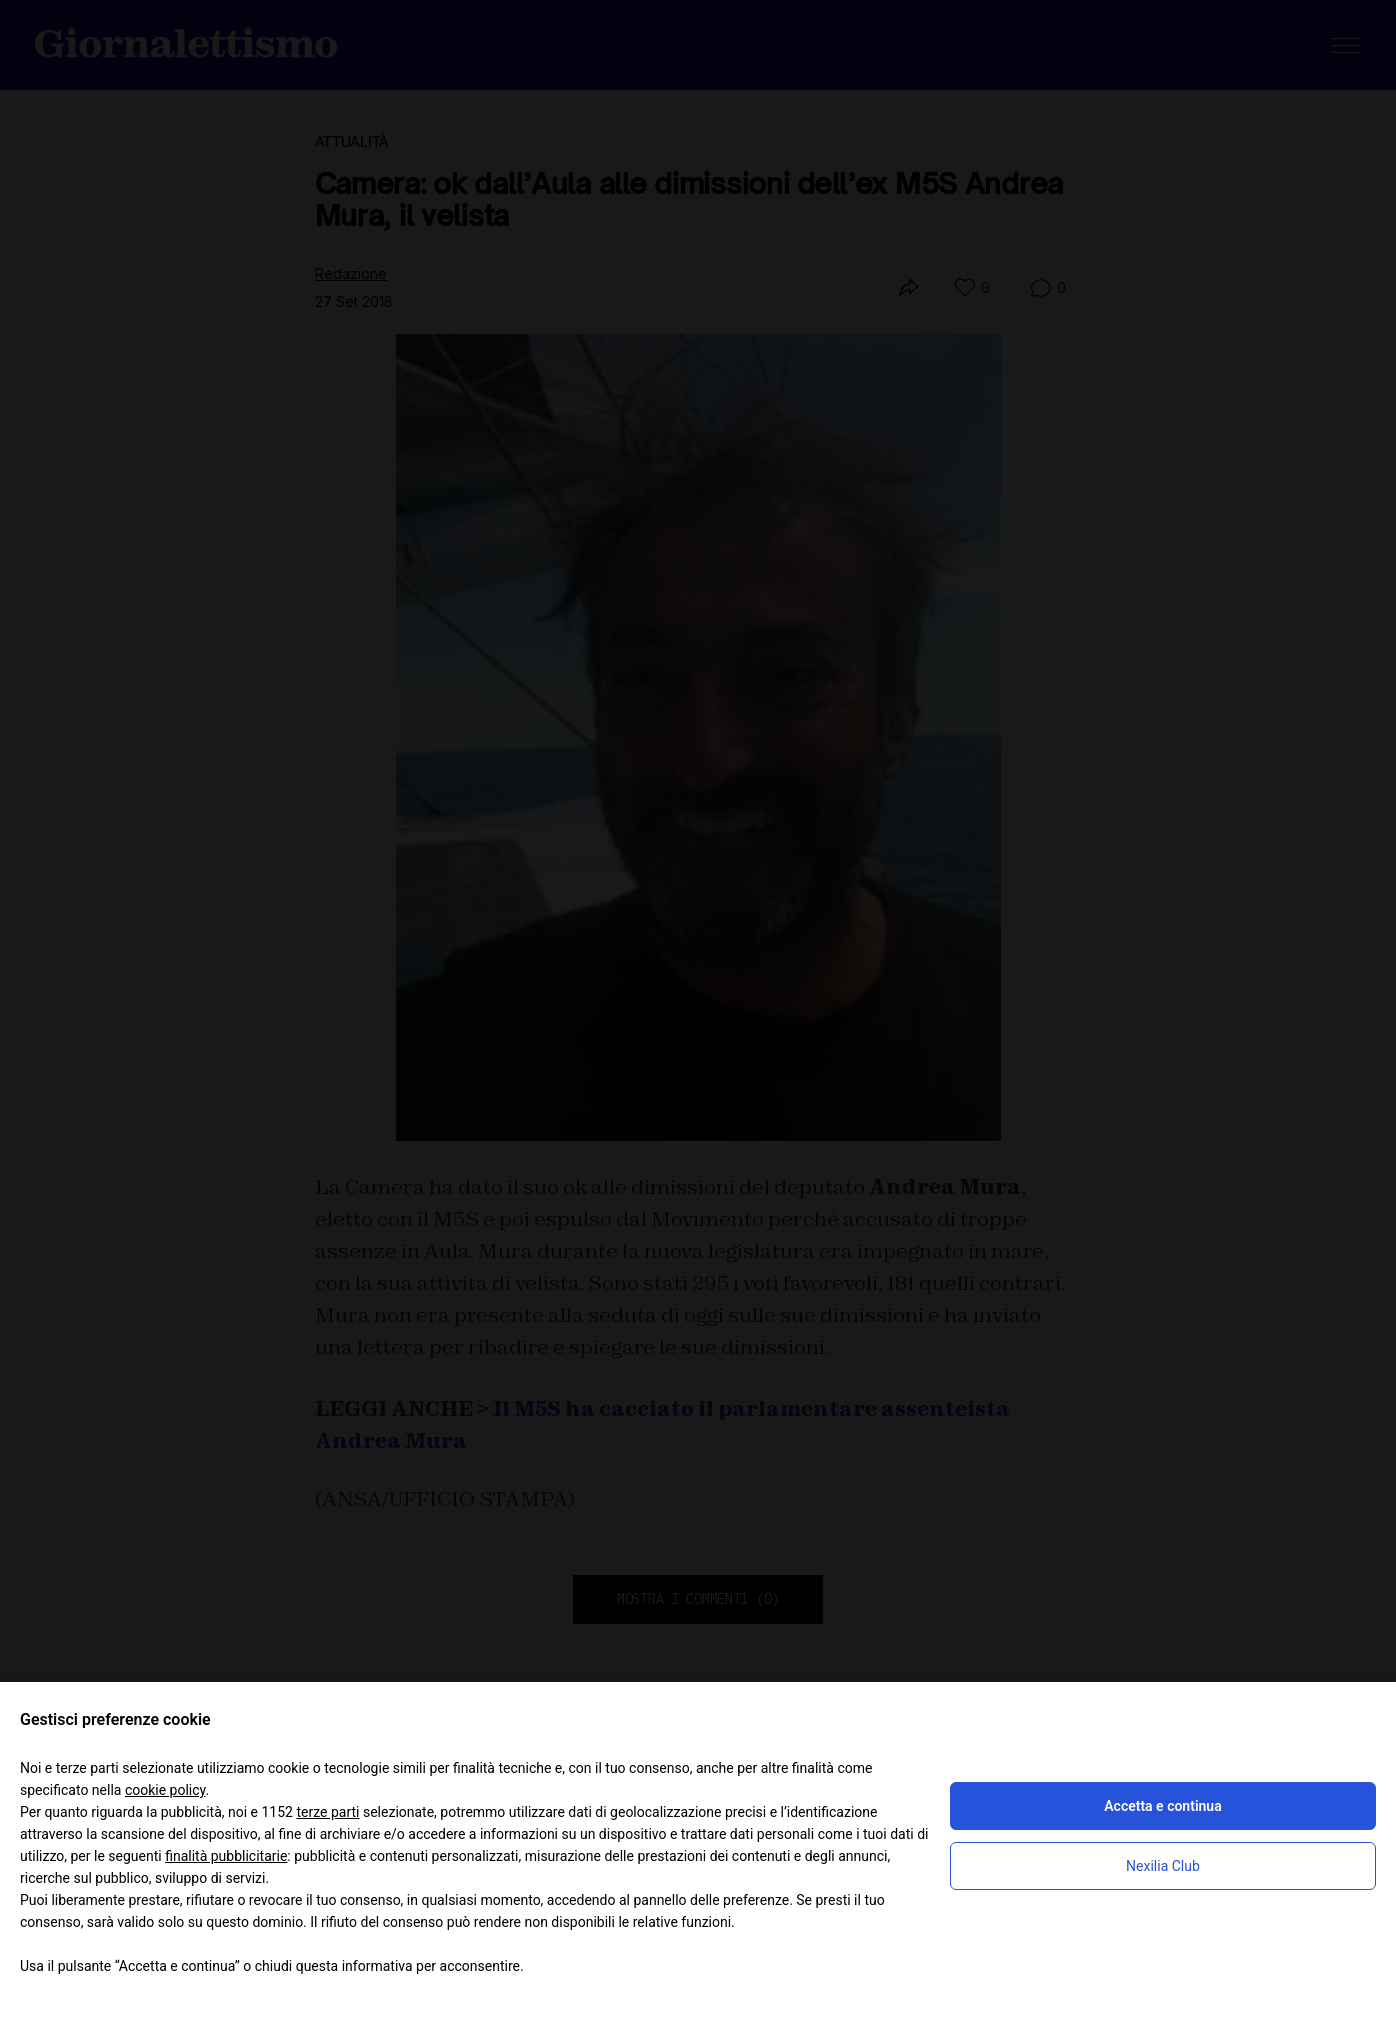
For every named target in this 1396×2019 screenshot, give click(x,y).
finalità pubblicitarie (226, 1856)
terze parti (327, 1812)
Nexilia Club (1163, 1866)
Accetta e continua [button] (1162, 1806)
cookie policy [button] (165, 1790)
